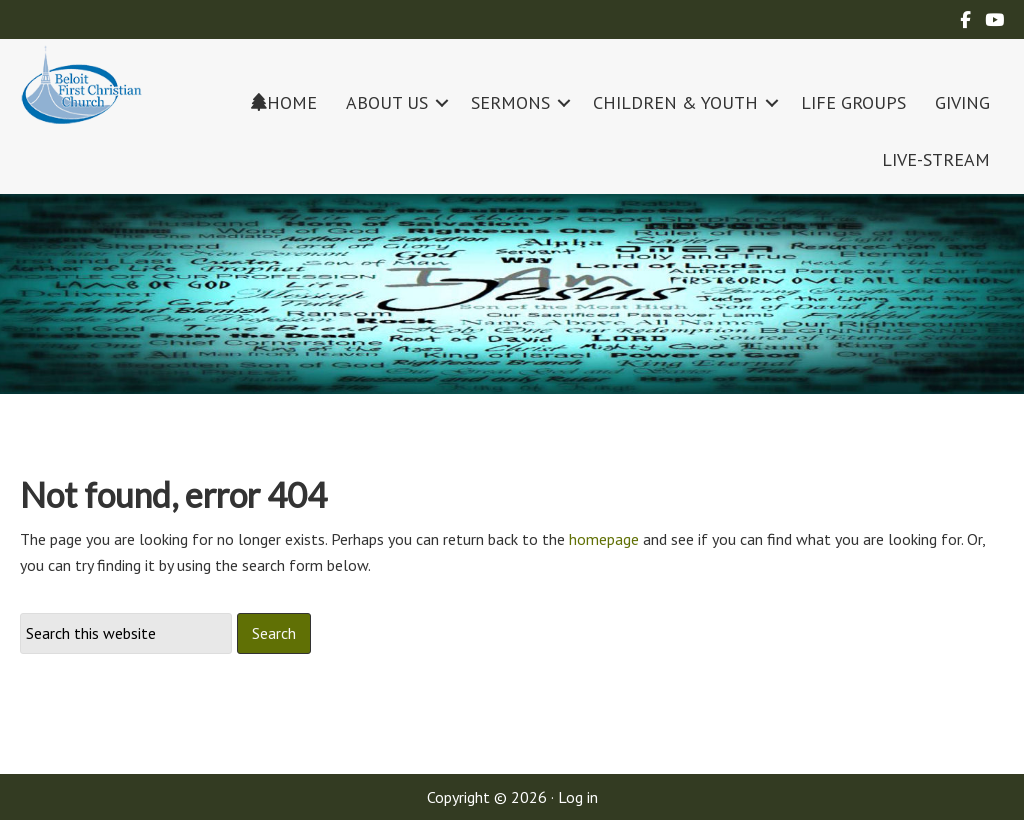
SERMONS (510, 102)
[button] (442, 102)
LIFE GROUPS (853, 102)
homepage (604, 539)
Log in (578, 797)
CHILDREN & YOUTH (675, 102)
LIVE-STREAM (936, 159)
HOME (284, 102)
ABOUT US (387, 102)
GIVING (962, 102)
